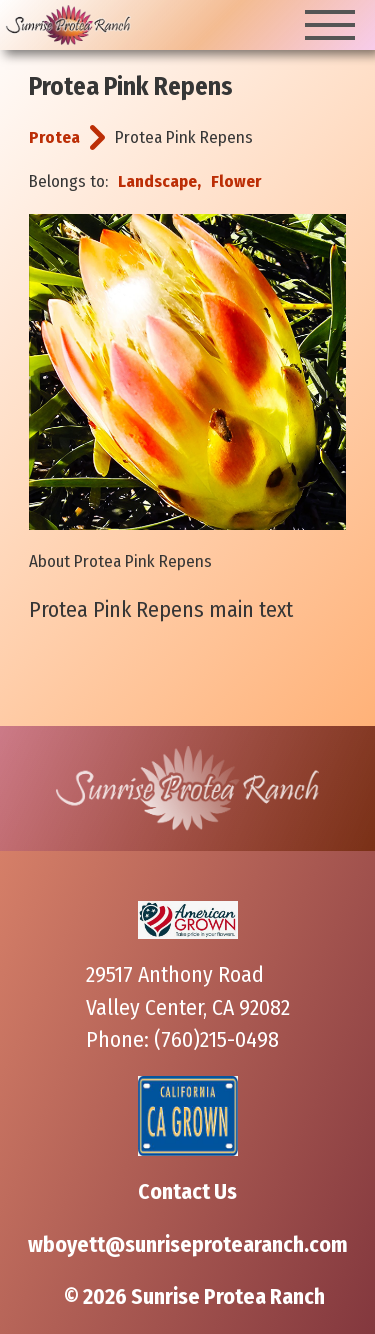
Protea (54, 137)
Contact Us (187, 1192)
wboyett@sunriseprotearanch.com (188, 1245)
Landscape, (159, 181)
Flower (236, 181)
